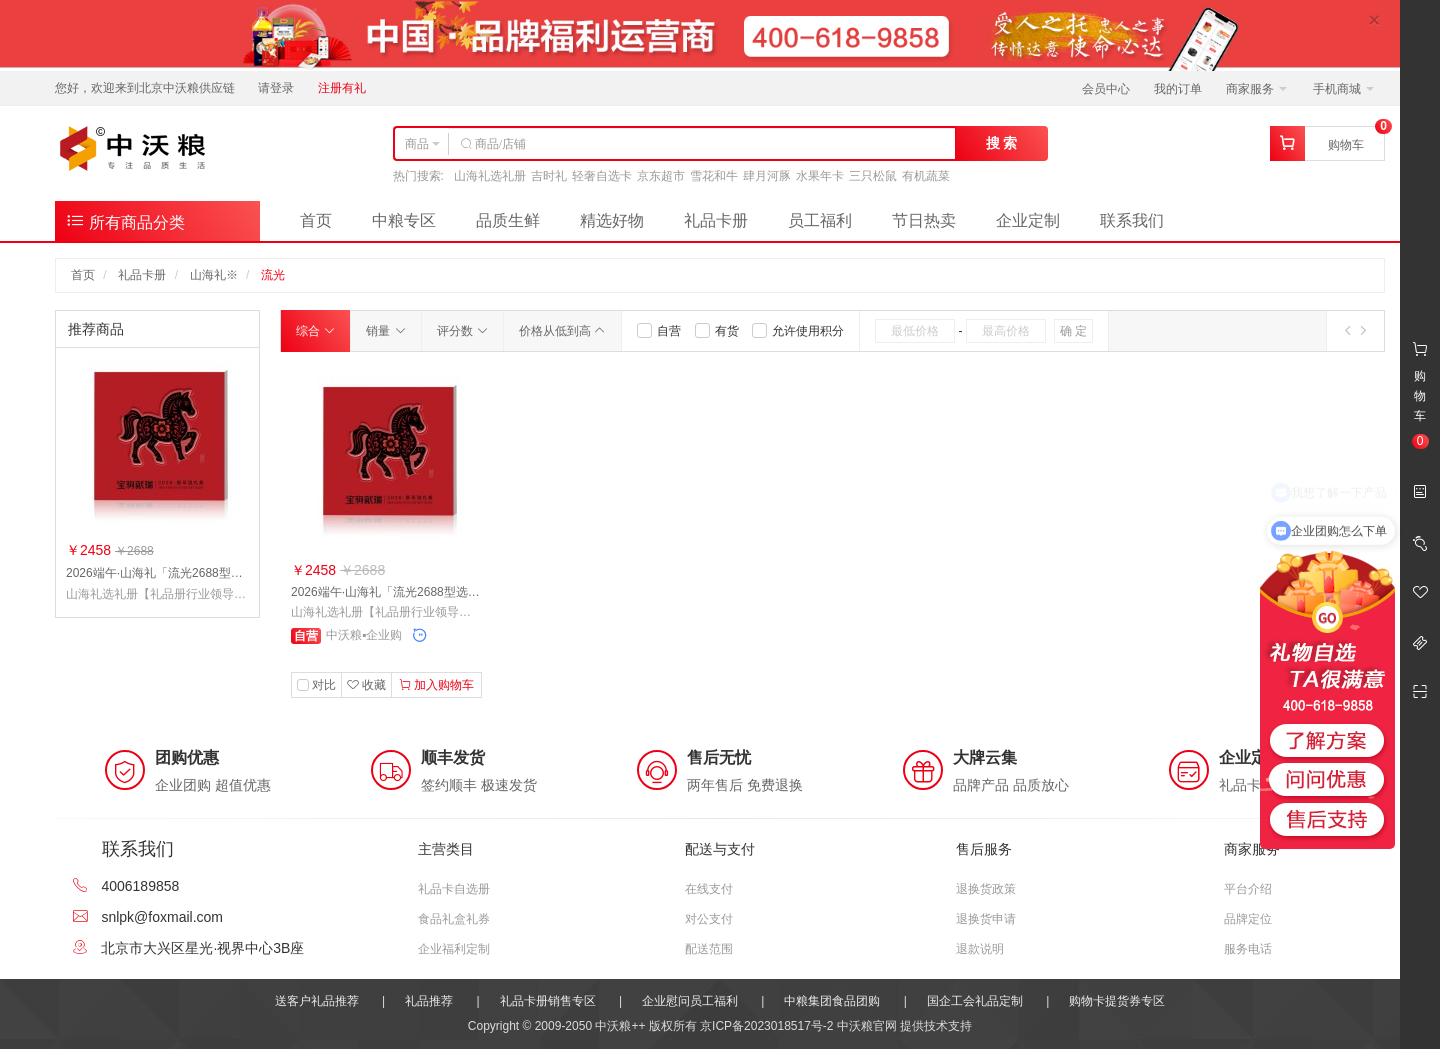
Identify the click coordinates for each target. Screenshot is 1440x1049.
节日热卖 (924, 220)
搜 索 (1002, 143)
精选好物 (612, 220)
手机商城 (1343, 89)
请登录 (276, 88)
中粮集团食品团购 (832, 1001)
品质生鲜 (508, 220)
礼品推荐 (429, 1001)
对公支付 (709, 919)
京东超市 (661, 176)
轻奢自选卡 (602, 176)
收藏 (366, 685)
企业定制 (1028, 220)
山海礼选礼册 (490, 176)
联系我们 (1132, 220)
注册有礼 (342, 88)
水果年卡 (820, 176)
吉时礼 (549, 176)
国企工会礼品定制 (975, 1001)
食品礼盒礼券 (454, 919)
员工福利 (820, 220)
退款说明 (980, 949)
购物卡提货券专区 (1117, 1001)
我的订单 (1178, 89)
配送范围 (709, 949)
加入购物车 (436, 685)
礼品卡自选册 (454, 889)
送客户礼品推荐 (317, 1001)
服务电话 (1248, 949)
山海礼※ (214, 275)
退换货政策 (986, 889)
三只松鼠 (873, 176)
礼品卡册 (716, 220)
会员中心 (1106, 89)
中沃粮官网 (867, 1026)
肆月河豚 (767, 176)
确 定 (1073, 331)
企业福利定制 (454, 949)
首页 (316, 220)
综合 (315, 331)
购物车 (1346, 145)
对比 (324, 685)
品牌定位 (1248, 919)
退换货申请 (986, 919)
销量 (385, 331)
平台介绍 (1248, 889)
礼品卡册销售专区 (548, 1001)
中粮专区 (404, 220)
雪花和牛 (714, 176)
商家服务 (1256, 89)
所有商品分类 (125, 220)
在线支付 (709, 889)
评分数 (462, 331)
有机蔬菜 (926, 176)
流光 (273, 275)
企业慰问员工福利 (690, 1001)
